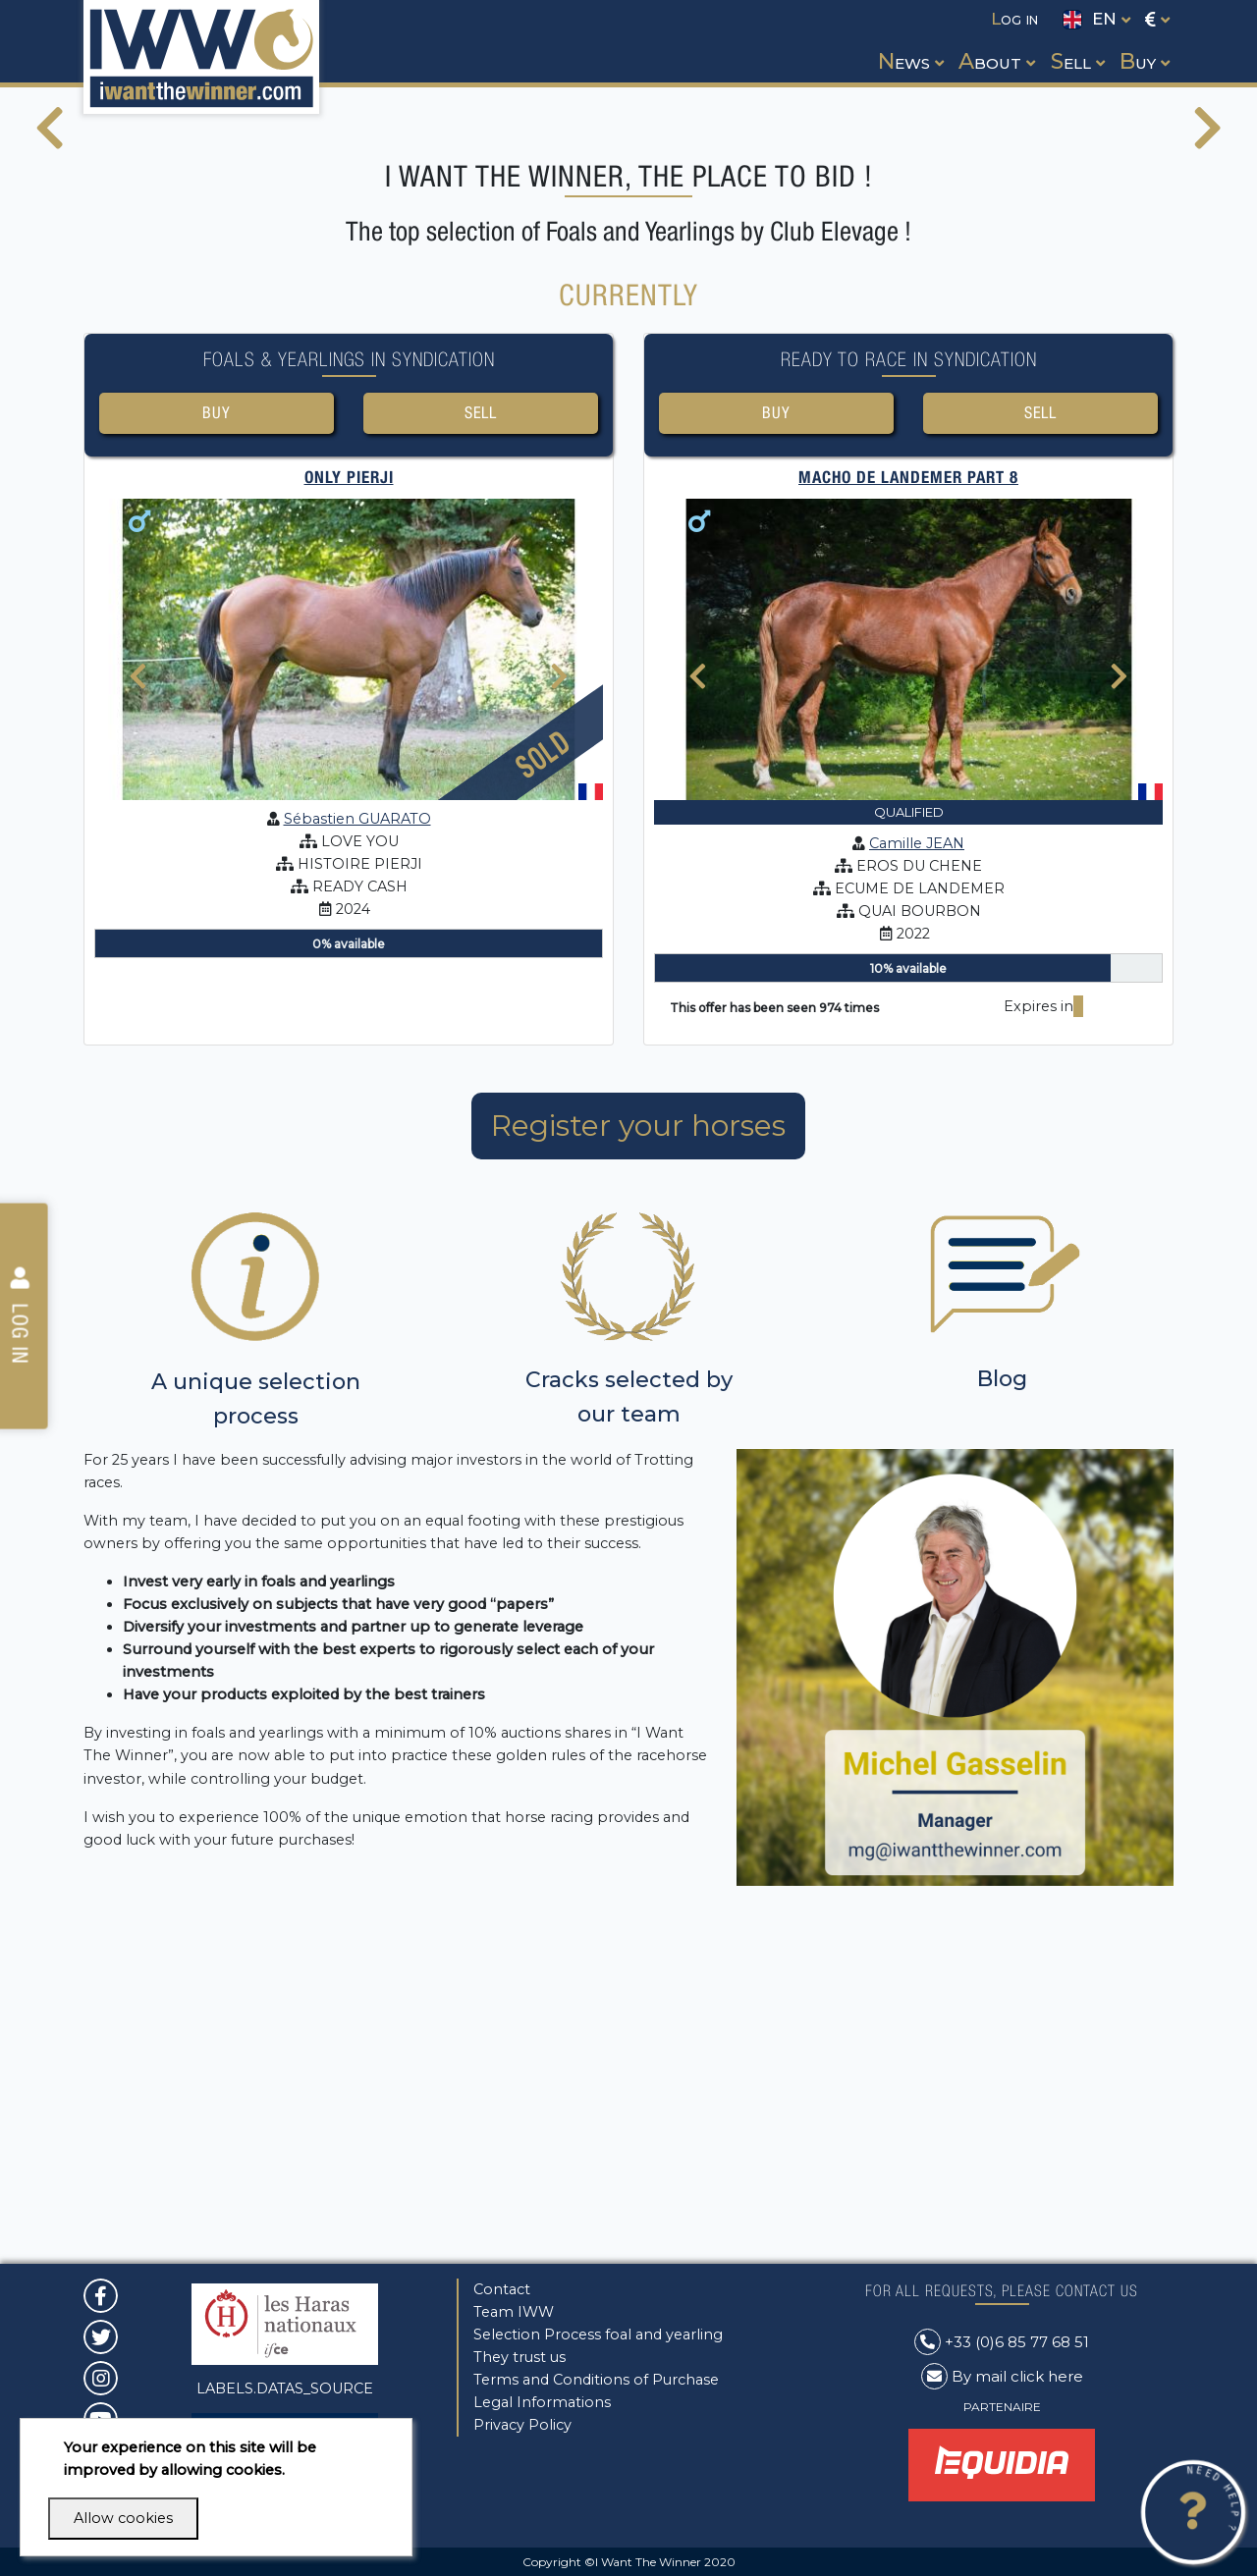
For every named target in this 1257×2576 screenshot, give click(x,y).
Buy (216, 739)
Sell (480, 739)
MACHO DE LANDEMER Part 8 (908, 805)
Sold (543, 1081)
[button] (909, 43)
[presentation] (49, 303)
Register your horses (638, 1453)
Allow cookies (123, 2518)
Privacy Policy (522, 2425)
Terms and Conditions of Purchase (596, 2379)
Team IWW (513, 2312)
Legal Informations (542, 2402)
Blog (1002, 1706)
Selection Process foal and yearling (598, 2334)
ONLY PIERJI (349, 805)
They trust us (519, 2357)
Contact (501, 2289)
